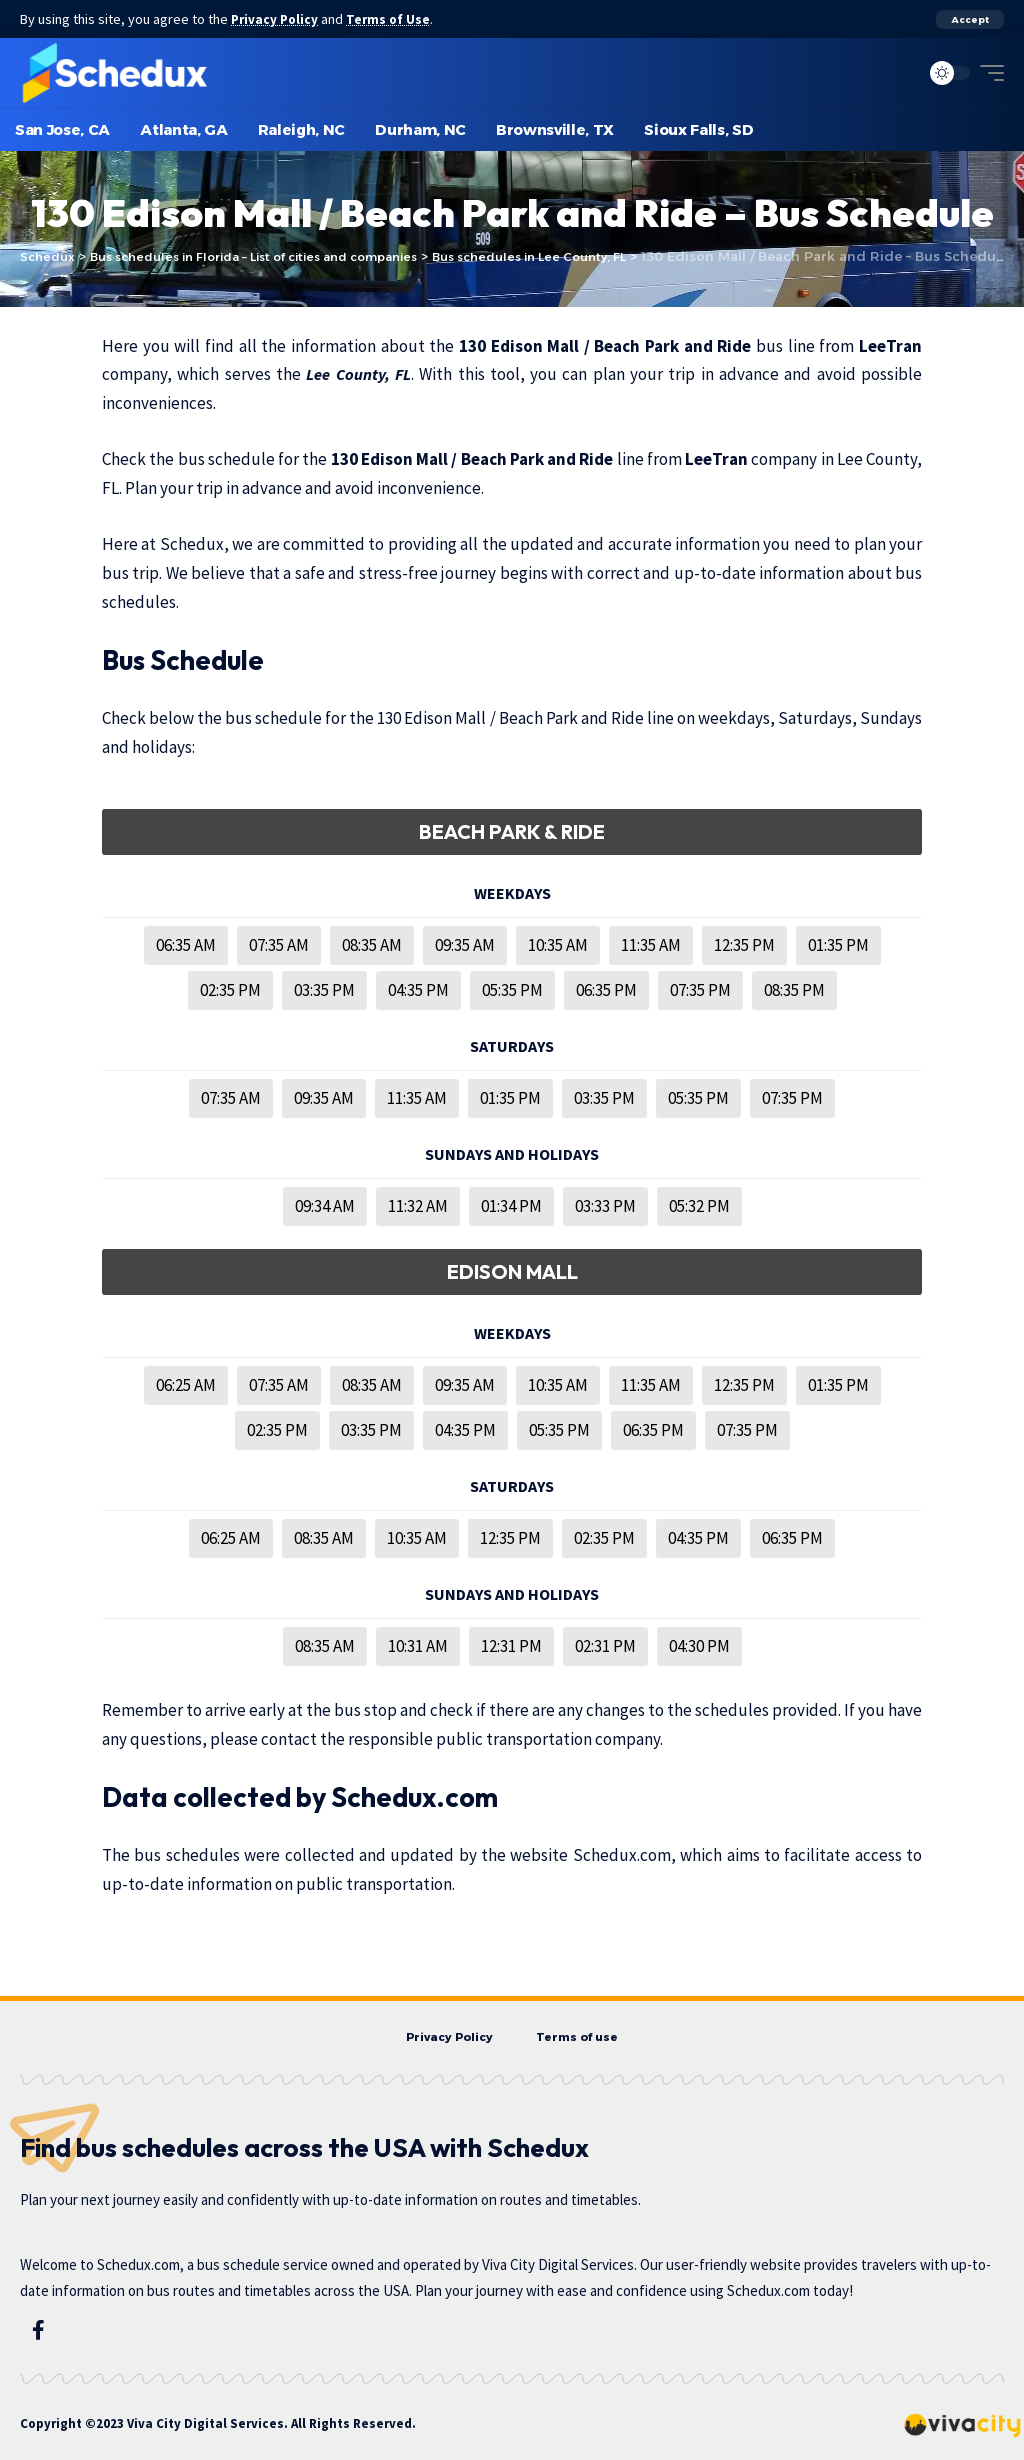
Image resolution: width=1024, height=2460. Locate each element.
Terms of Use (396, 19)
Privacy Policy (278, 19)
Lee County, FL (359, 374)
